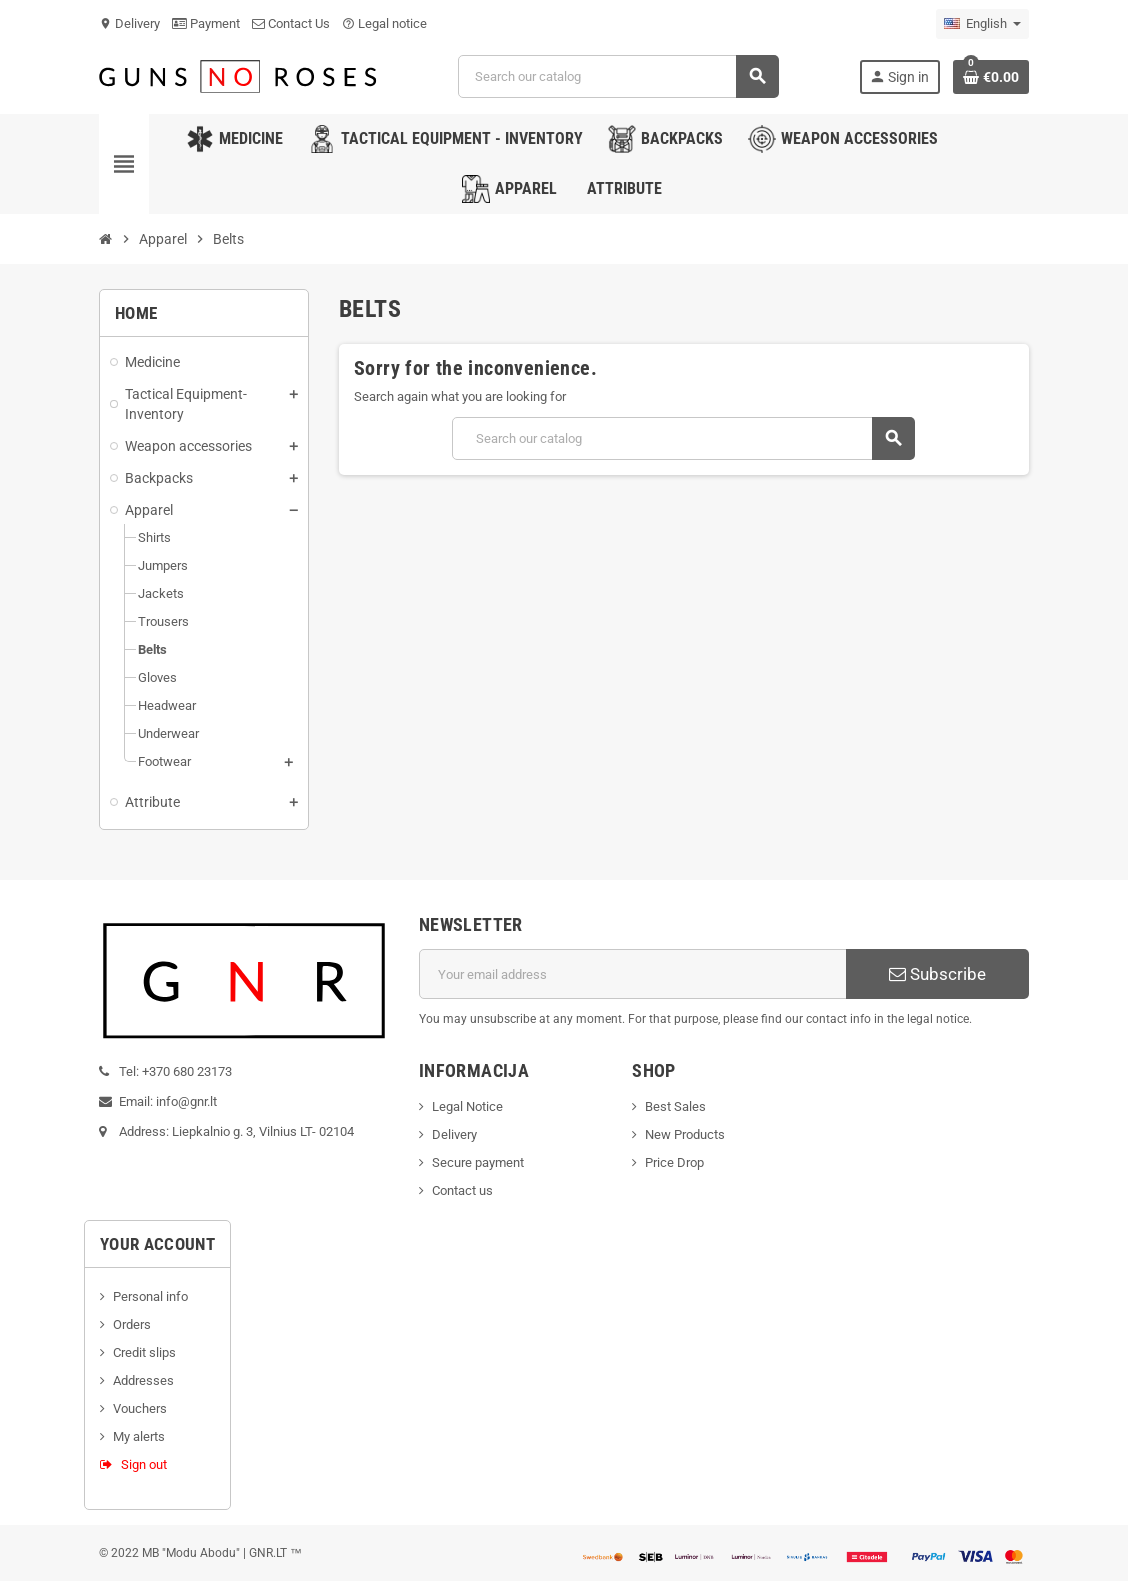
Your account (157, 1244)
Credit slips (144, 1352)
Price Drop (674, 1162)
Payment (206, 23)
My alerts (139, 1436)
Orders (132, 1324)
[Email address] (633, 974)
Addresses (143, 1380)
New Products (685, 1134)
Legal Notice (467, 1106)
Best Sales (675, 1106)
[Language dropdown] (982, 24)
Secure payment (478, 1162)
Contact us (462, 1190)
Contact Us (291, 23)
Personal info (150, 1296)
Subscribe (937, 974)
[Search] (617, 76)
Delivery (129, 23)
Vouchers (140, 1408)
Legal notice (384, 23)
